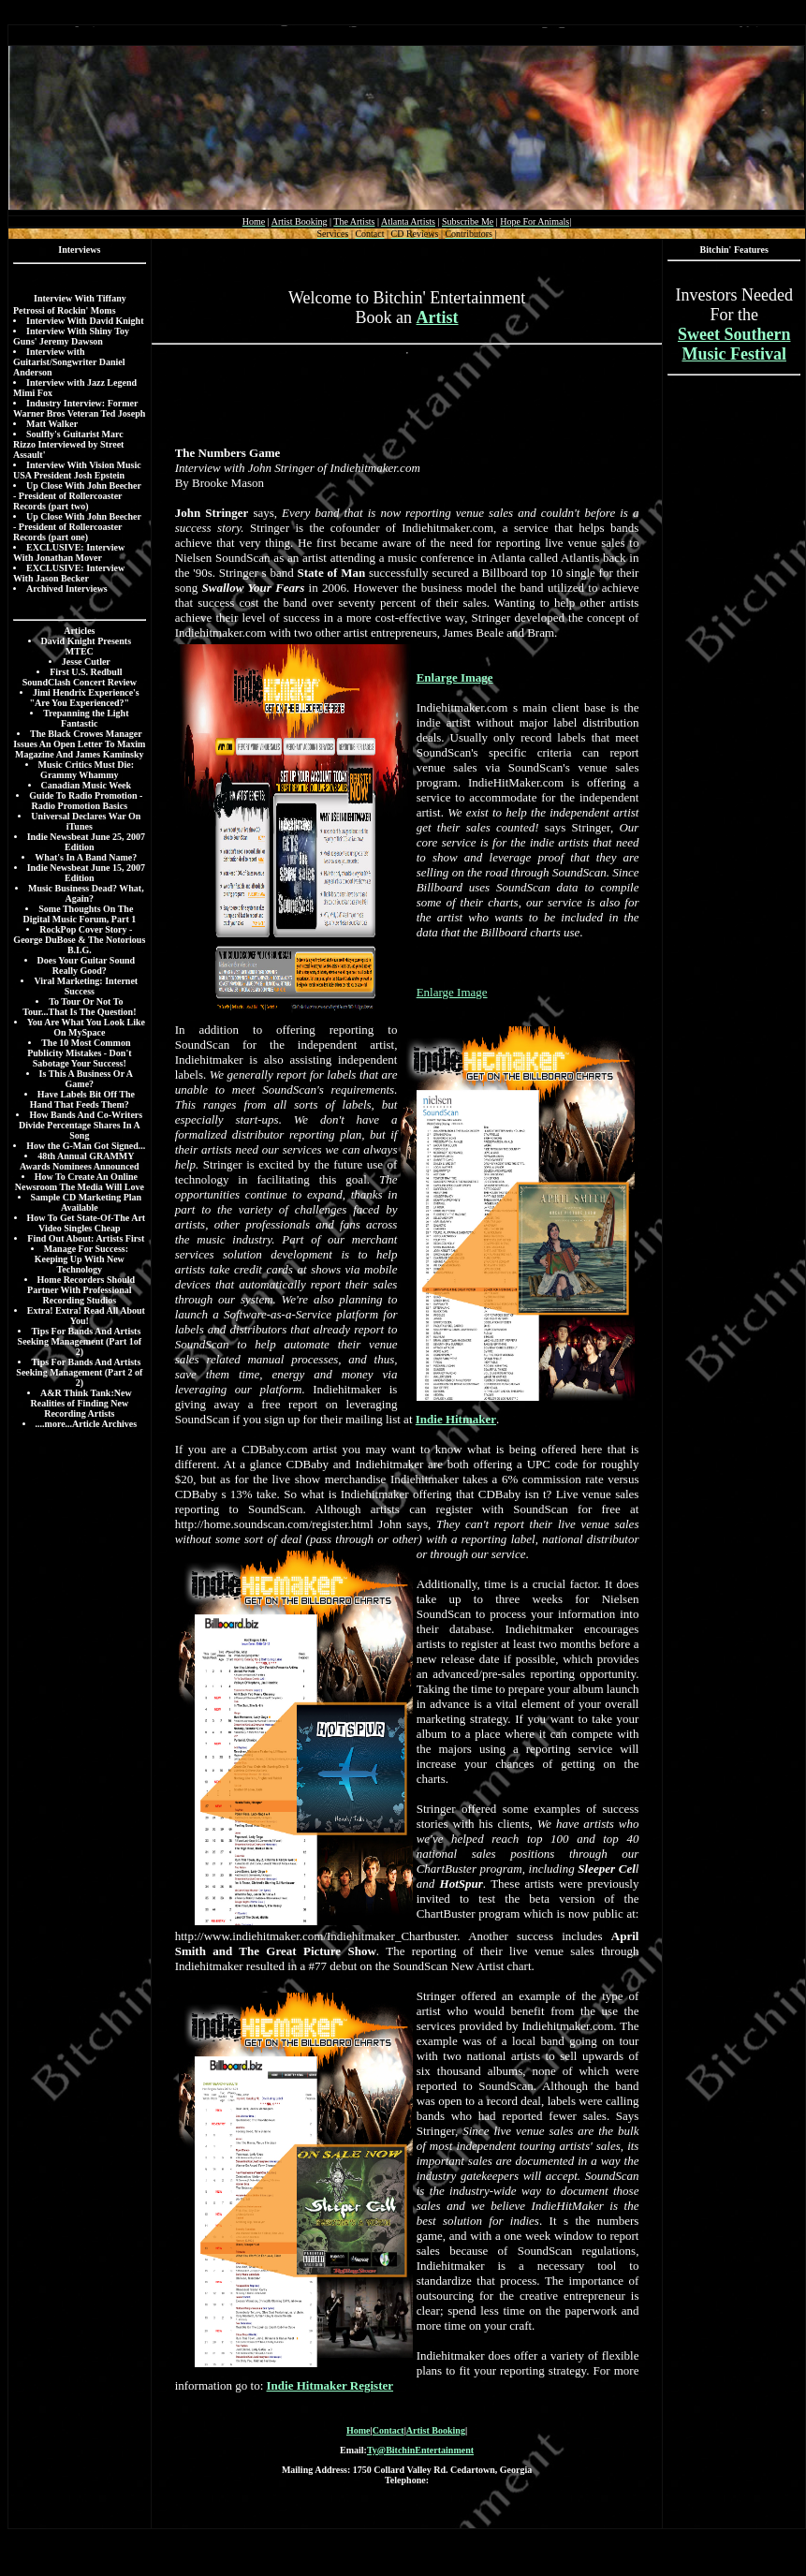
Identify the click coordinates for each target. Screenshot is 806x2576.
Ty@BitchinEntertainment (420, 2450)
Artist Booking (435, 2430)
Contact (388, 2430)
